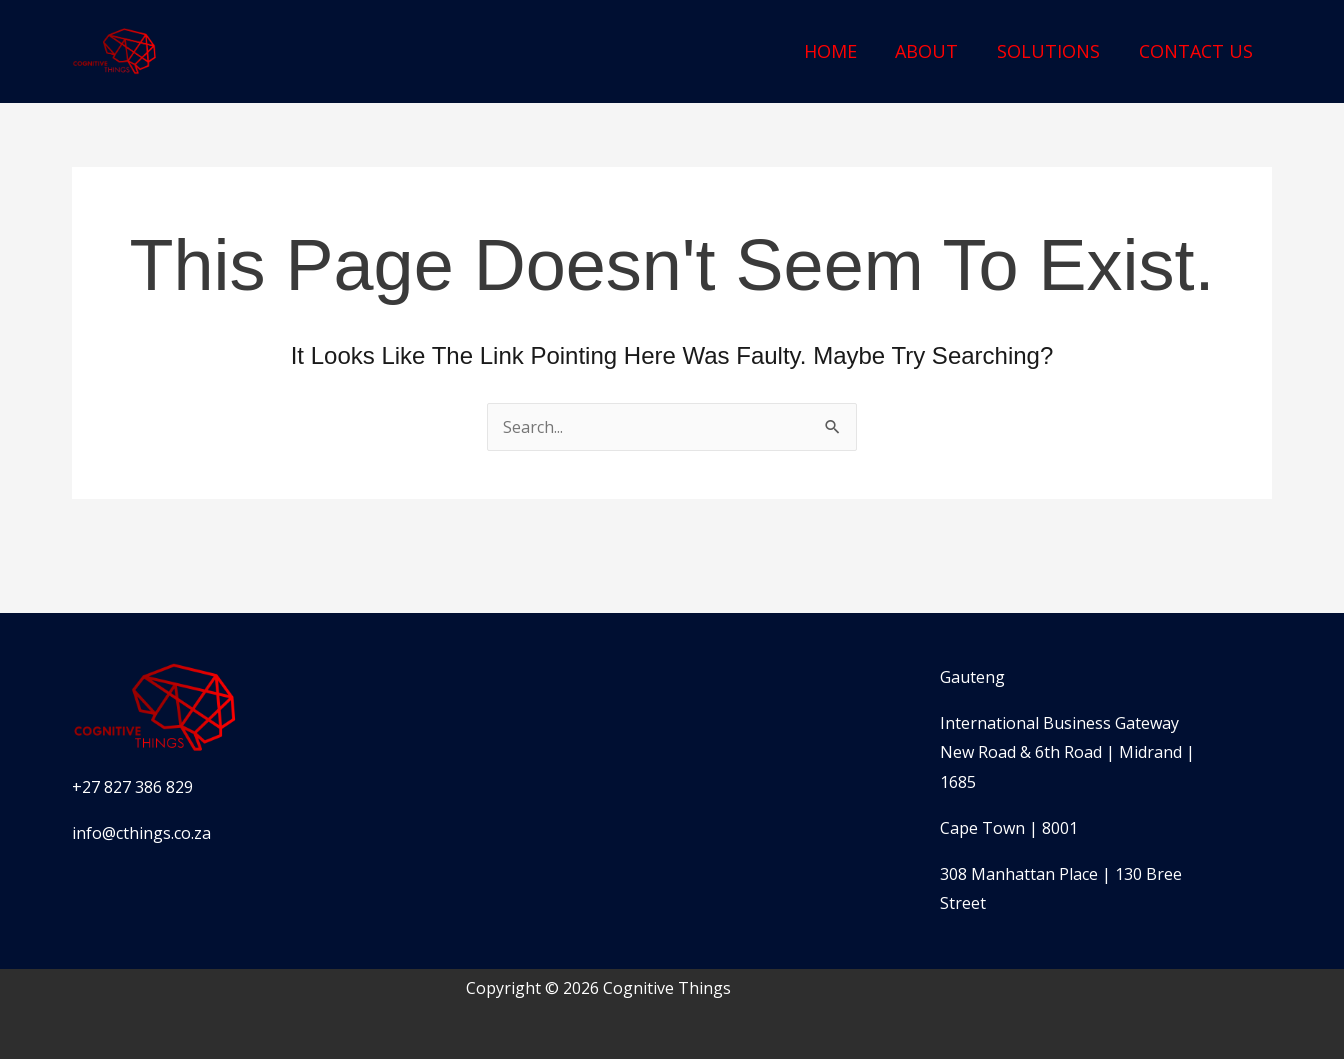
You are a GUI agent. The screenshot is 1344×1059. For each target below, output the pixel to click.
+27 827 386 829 (132, 787)
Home (839, 51)
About (933, 51)
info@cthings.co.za (141, 833)
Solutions (1052, 51)
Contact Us (1197, 51)
